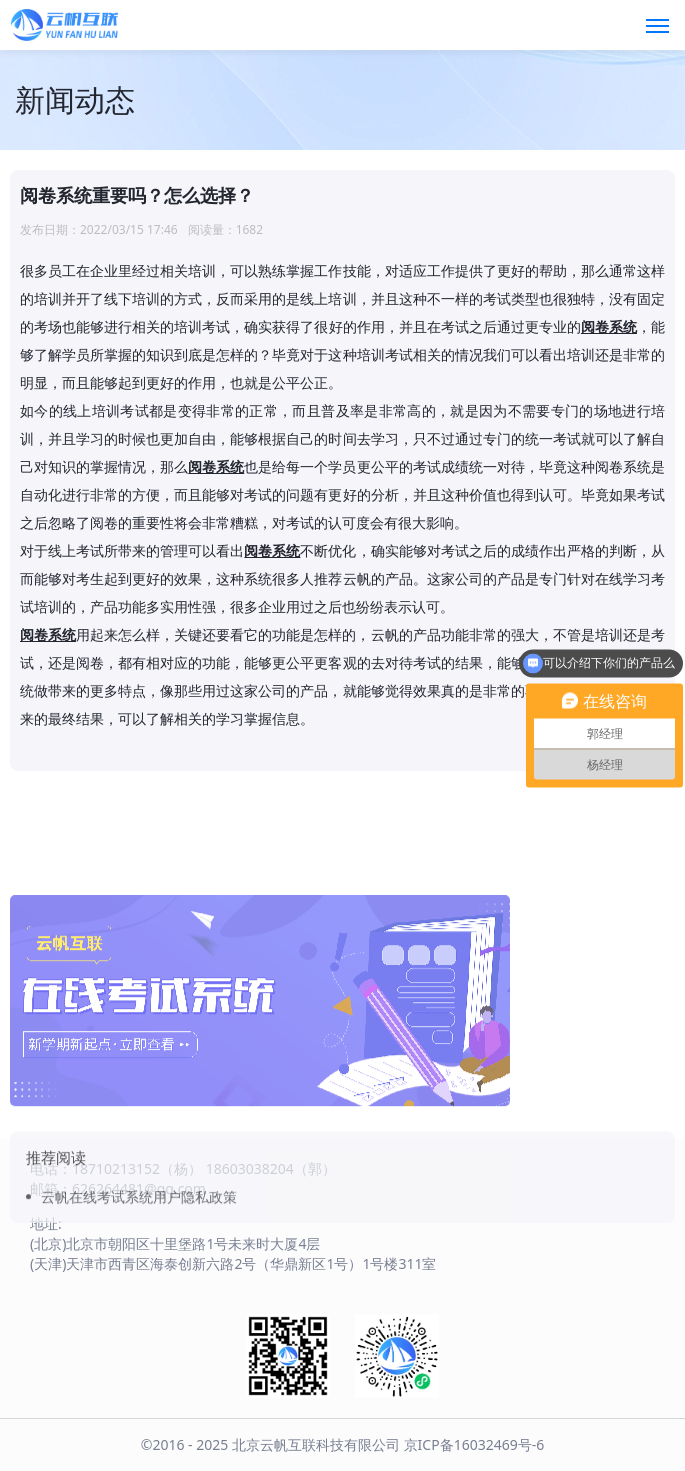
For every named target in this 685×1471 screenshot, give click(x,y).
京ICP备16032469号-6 (474, 1444)
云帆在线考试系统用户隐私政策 (139, 1252)
